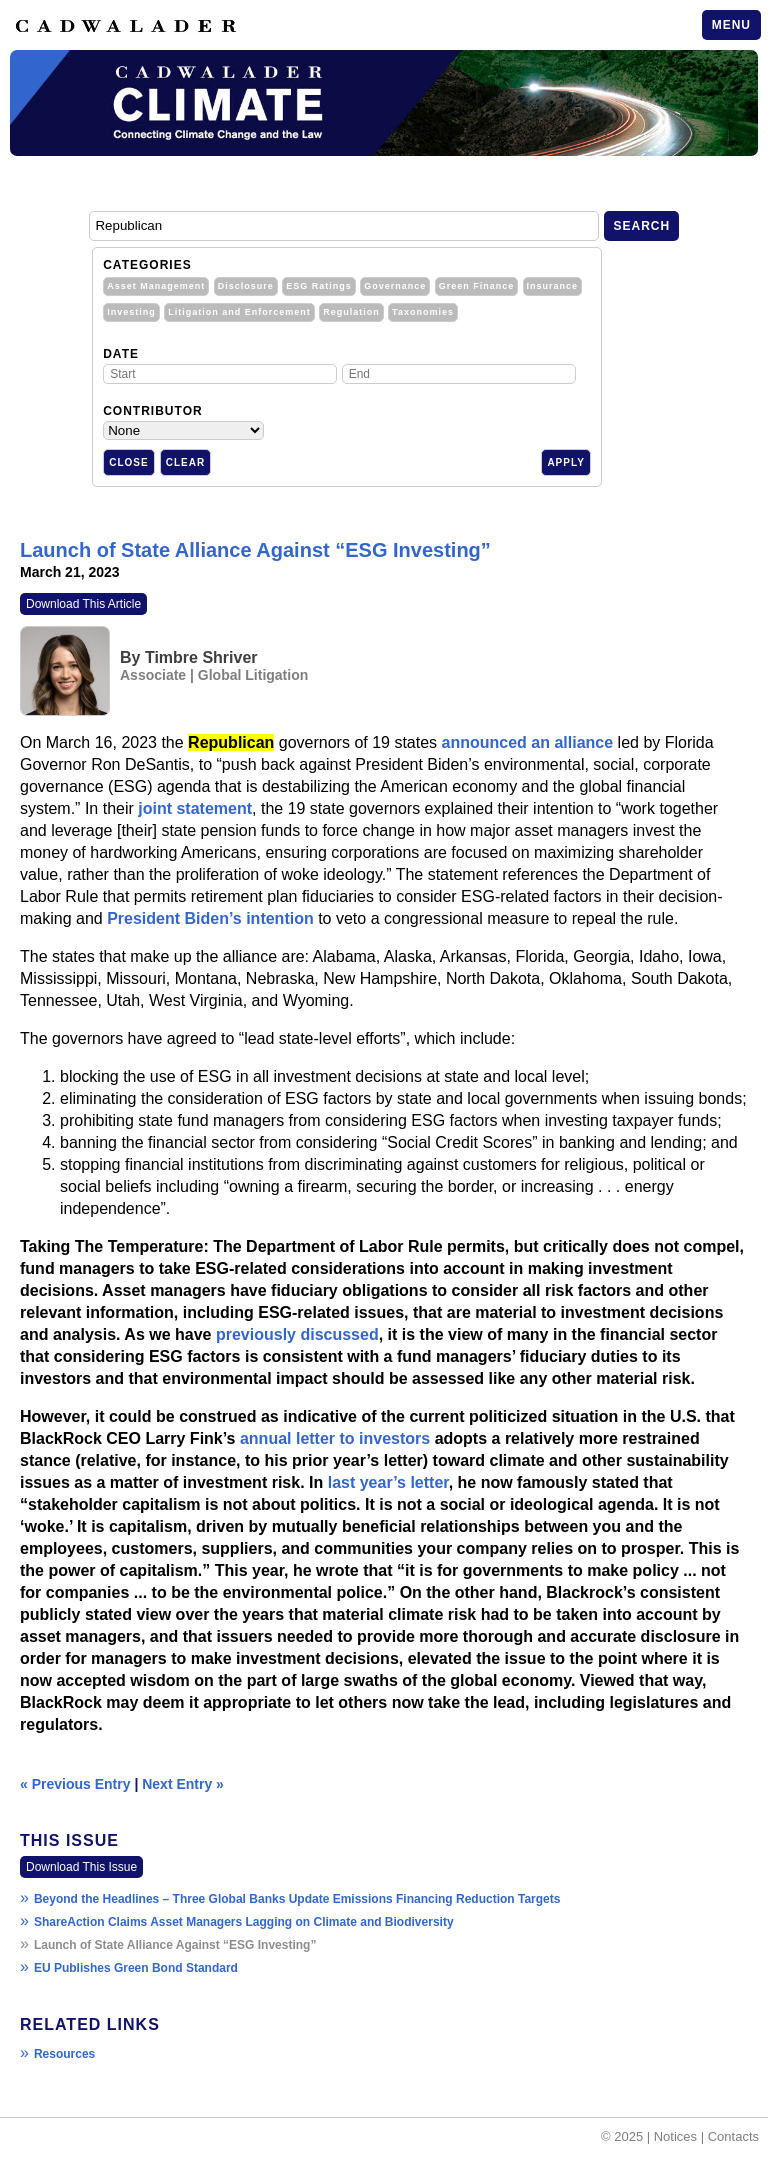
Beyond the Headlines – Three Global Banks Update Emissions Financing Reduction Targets (297, 1899)
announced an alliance (528, 742)
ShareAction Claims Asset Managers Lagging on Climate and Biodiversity (244, 1922)
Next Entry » (183, 1784)
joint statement (195, 808)
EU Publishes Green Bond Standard (136, 1968)
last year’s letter (388, 1482)
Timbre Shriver (201, 657)
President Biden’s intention (210, 918)
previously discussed (297, 1334)
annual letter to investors (335, 1438)
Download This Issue (81, 1867)
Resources (64, 2054)
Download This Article (83, 604)
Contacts (733, 2136)
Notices (675, 2136)
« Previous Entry (75, 1784)
